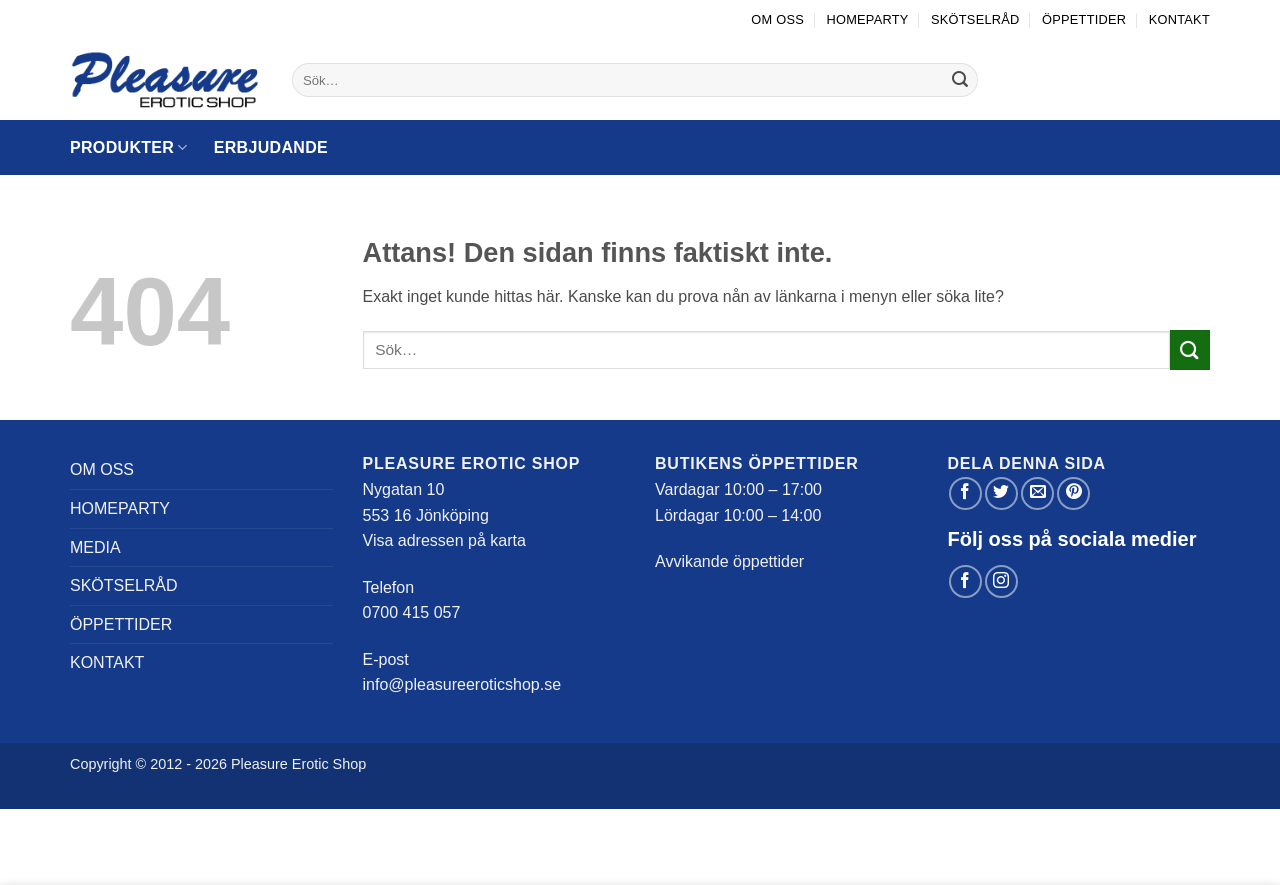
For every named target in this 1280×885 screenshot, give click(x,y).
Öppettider (1084, 19)
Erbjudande (271, 147)
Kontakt (1179, 19)
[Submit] (960, 80)
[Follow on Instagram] (1001, 581)
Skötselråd (975, 19)
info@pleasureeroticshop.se (462, 684)
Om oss (777, 19)
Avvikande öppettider (729, 561)
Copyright (101, 764)
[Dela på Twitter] (1001, 493)
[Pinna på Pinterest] (1073, 493)
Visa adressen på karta (444, 540)
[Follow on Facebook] (965, 581)
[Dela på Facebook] (965, 493)
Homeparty (867, 19)
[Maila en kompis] (1037, 493)
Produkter (129, 147)
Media (95, 547)
